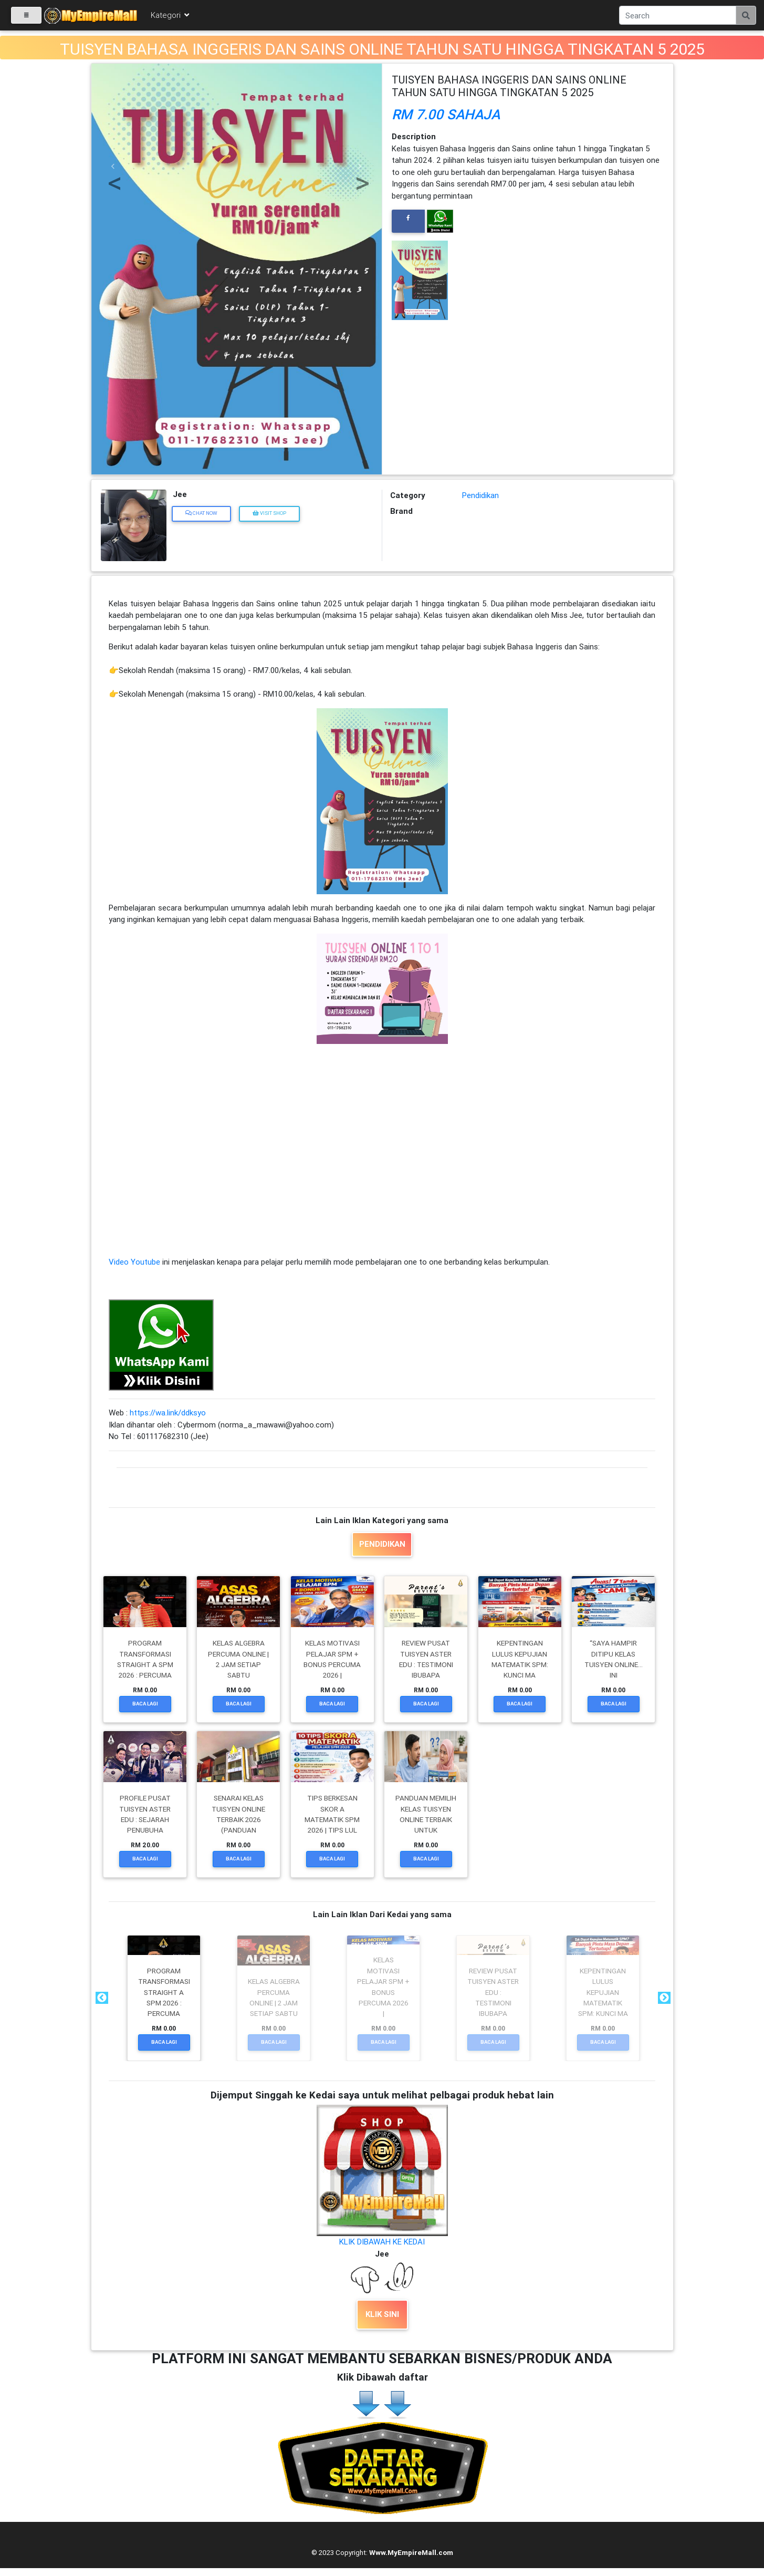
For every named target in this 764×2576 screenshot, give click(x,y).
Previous (101, 1998)
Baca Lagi (145, 1703)
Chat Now (201, 513)
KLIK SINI (382, 2314)
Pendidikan (480, 495)
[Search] (677, 17)
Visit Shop (269, 513)
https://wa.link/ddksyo (168, 1413)
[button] (113, 166)
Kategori (171, 17)
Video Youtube (134, 1262)
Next (663, 1998)
